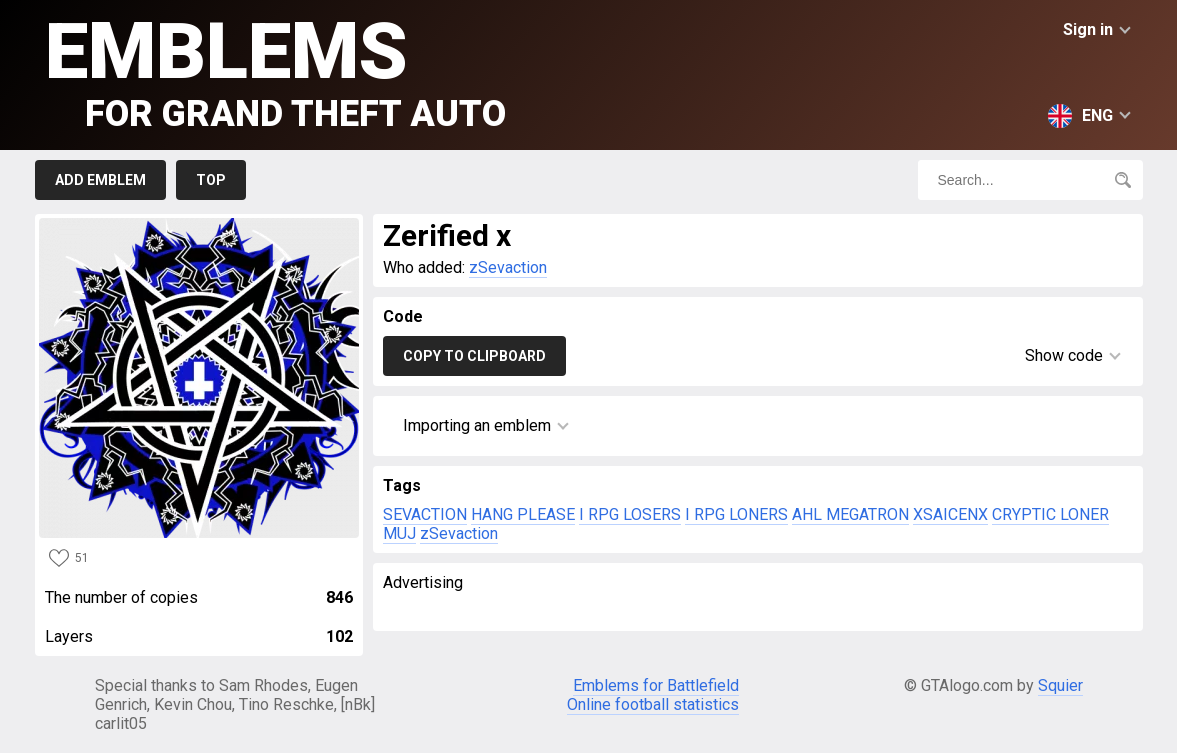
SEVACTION (425, 514)
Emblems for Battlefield (656, 685)
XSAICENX (950, 514)
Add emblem (100, 180)
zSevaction (508, 267)
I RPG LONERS (736, 514)
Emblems (275, 70)
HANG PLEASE (523, 514)
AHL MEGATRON (850, 514)
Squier (1060, 685)
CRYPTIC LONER (1050, 514)
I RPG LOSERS (630, 514)
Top (211, 180)
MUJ (399, 533)
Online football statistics (653, 704)
